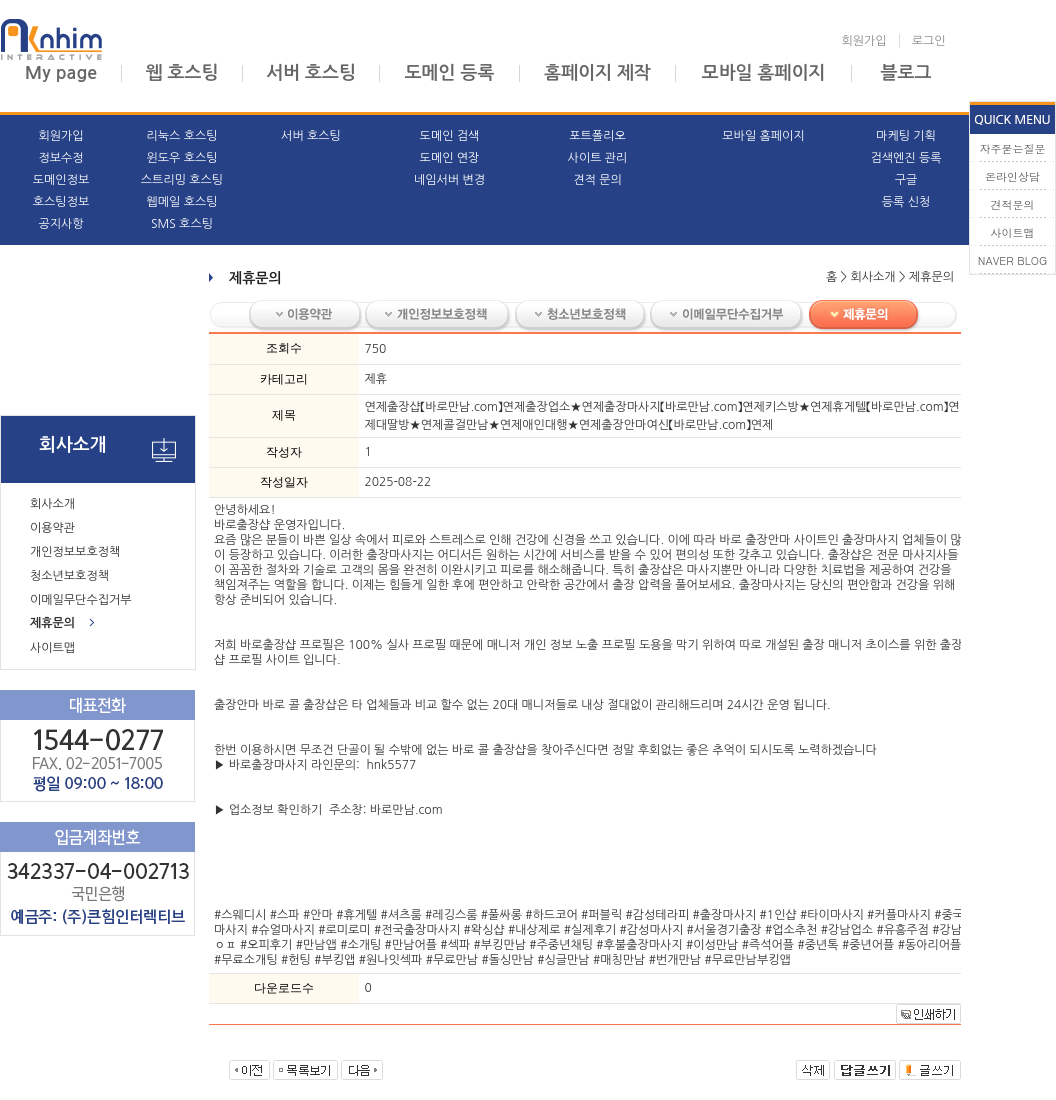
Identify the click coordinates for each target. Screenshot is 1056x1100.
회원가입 (864, 41)
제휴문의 (52, 623)
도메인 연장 (450, 158)
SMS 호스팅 (182, 224)
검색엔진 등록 (905, 158)
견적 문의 (597, 180)
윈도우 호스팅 (181, 158)
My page (61, 73)
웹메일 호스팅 (181, 202)
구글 (906, 180)
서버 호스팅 (311, 73)
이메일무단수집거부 (81, 600)
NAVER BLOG (1013, 260)
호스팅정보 (61, 202)
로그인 (929, 41)
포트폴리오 (597, 136)
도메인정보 (61, 180)
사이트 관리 (598, 158)
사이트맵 (52, 648)
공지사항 (60, 224)
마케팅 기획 (906, 136)
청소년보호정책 (69, 576)
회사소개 (52, 504)
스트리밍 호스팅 (182, 180)
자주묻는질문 (1013, 148)
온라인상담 (1012, 176)
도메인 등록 (450, 73)
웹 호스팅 (182, 73)
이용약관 (52, 528)
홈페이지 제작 (597, 73)
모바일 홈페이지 (763, 73)
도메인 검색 (450, 136)
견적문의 (1013, 204)
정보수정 (60, 158)
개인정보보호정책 (75, 552)
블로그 (906, 73)
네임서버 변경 (449, 180)
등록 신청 (906, 202)
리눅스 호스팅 (181, 136)
